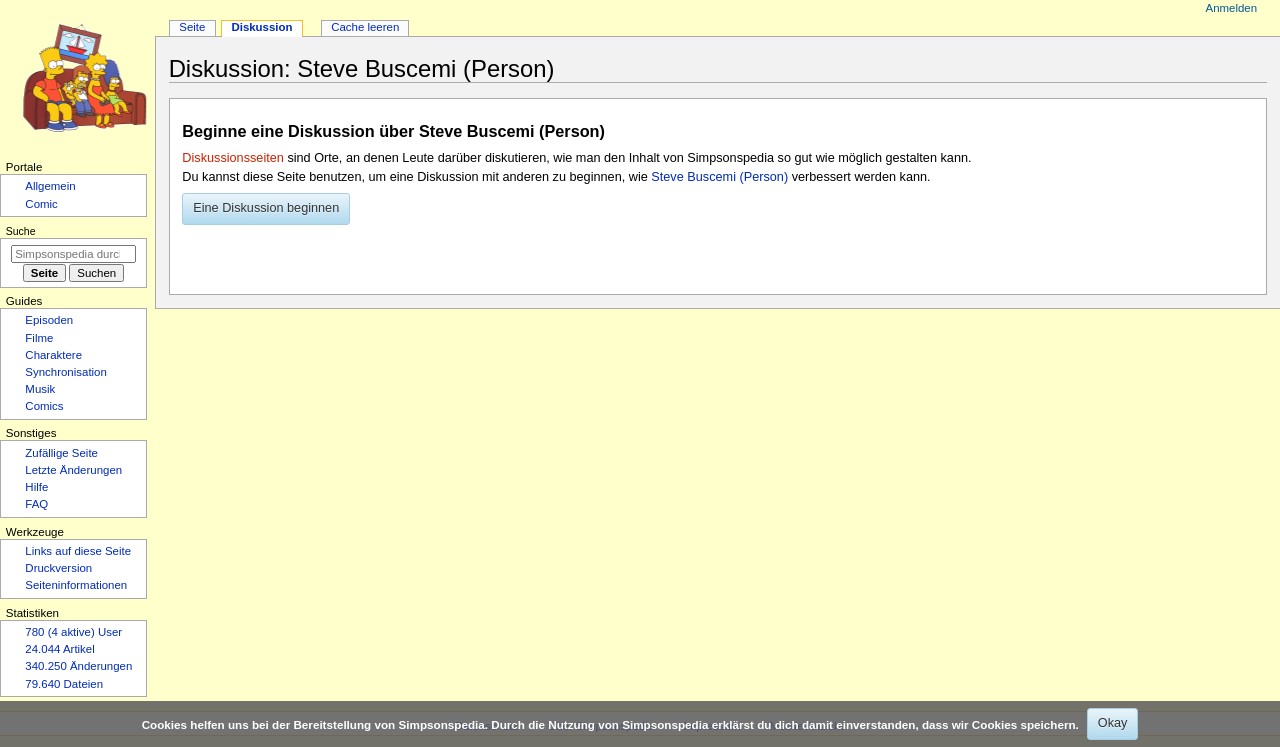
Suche (21, 231)
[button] (266, 209)
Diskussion (261, 27)
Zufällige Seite (61, 453)
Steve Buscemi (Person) (719, 177)
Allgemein (50, 186)
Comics (44, 406)
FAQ (36, 504)
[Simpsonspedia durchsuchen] (73, 254)
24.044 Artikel (59, 649)
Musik (40, 389)
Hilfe (36, 487)
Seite (192, 27)
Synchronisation (66, 372)
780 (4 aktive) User (73, 632)
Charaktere (53, 355)
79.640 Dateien (64, 684)
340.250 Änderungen (78, 666)
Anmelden (1232, 8)
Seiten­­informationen (76, 585)
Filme (39, 338)
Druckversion (58, 568)
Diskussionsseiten (233, 158)
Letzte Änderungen (73, 470)
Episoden (49, 320)
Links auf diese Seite (78, 551)
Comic (41, 204)
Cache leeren (365, 27)
